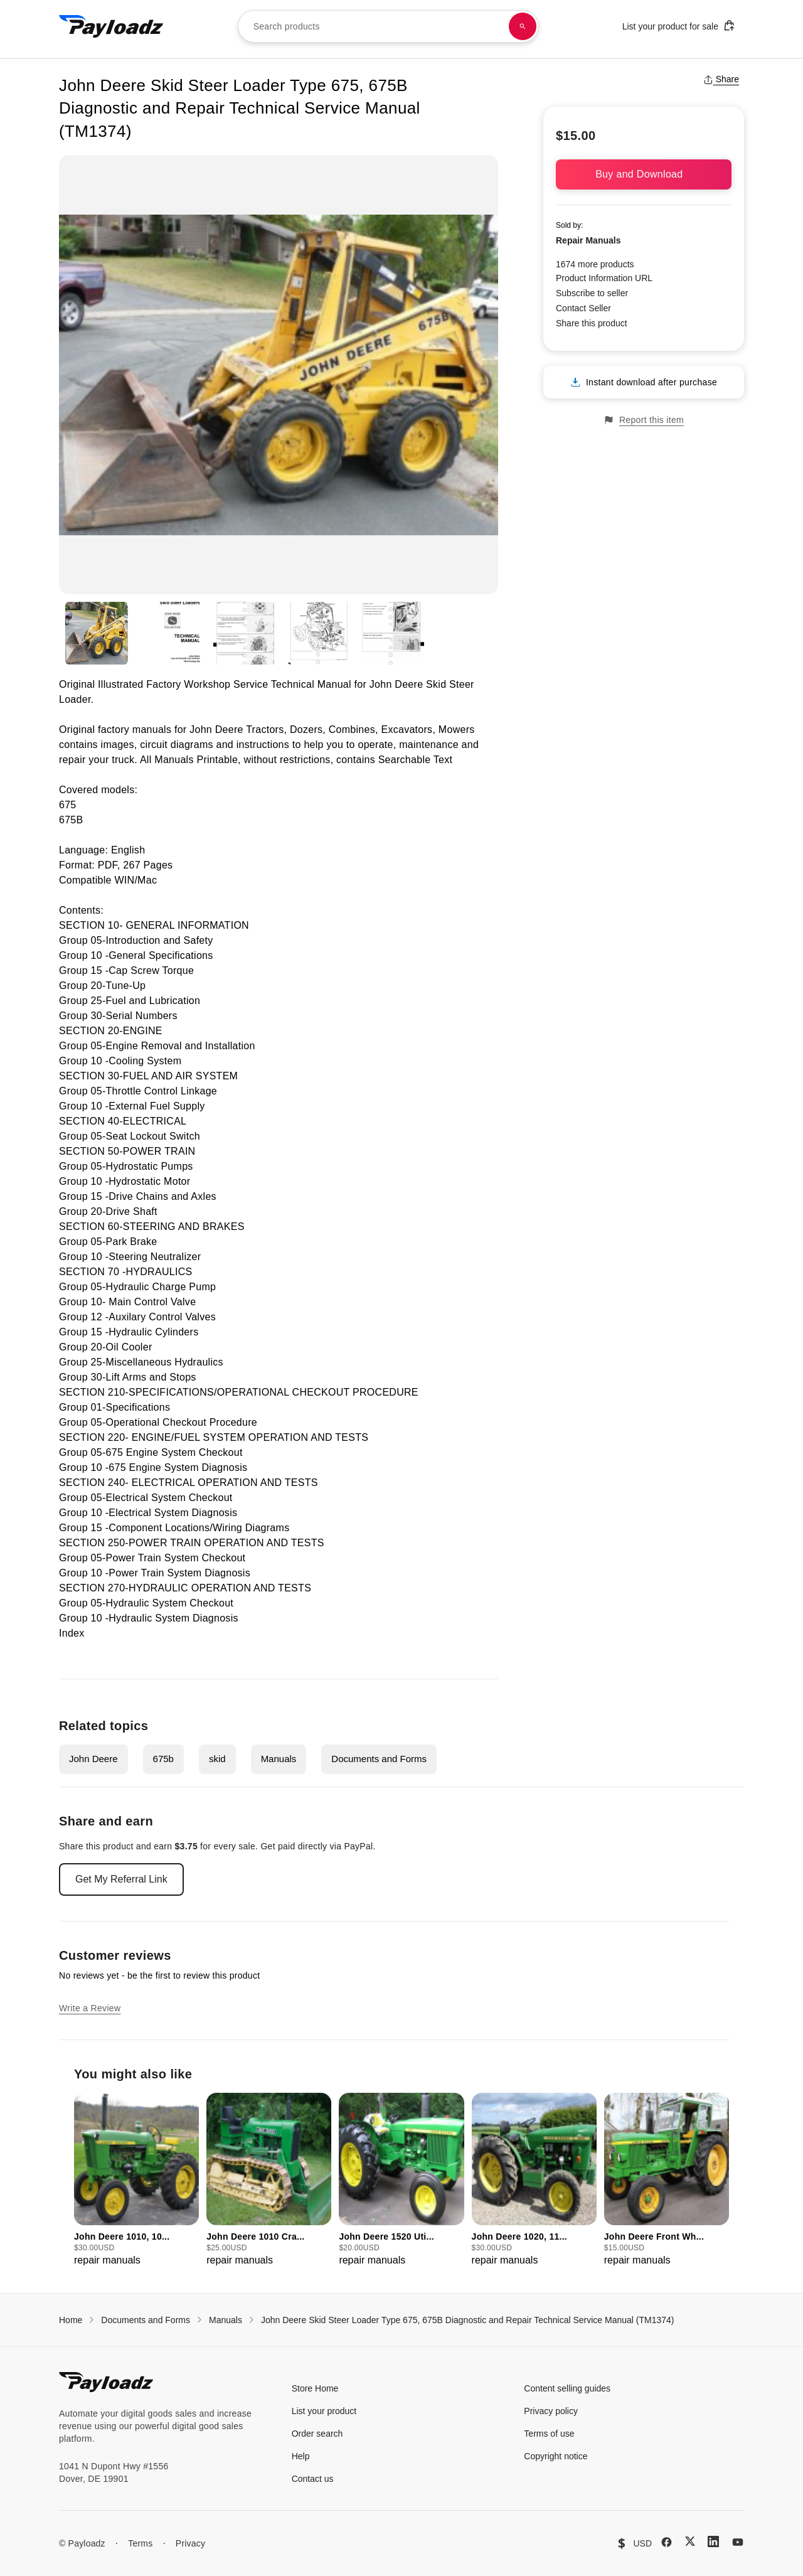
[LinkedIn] (713, 2541)
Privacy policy (551, 2411)
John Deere (93, 1758)
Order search (317, 2434)
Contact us (313, 2479)
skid (217, 1758)
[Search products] (522, 26)
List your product (324, 2411)
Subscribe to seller (592, 293)
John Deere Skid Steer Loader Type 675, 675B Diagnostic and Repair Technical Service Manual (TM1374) (467, 2320)
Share (721, 79)
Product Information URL (604, 278)
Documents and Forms (379, 1758)
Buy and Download (643, 174)
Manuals (279, 1758)
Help (301, 2456)
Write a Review (89, 2008)
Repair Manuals (588, 240)
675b (163, 1758)
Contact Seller (583, 308)
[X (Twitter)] (690, 2541)
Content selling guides (567, 2388)
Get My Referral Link (121, 1879)
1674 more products (595, 264)
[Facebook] (667, 2542)
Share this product (591, 323)
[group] (136, 2180)
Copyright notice (555, 2456)
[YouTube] (737, 2542)
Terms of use (549, 2434)
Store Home (315, 2388)
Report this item (644, 420)
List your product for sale (678, 25)
